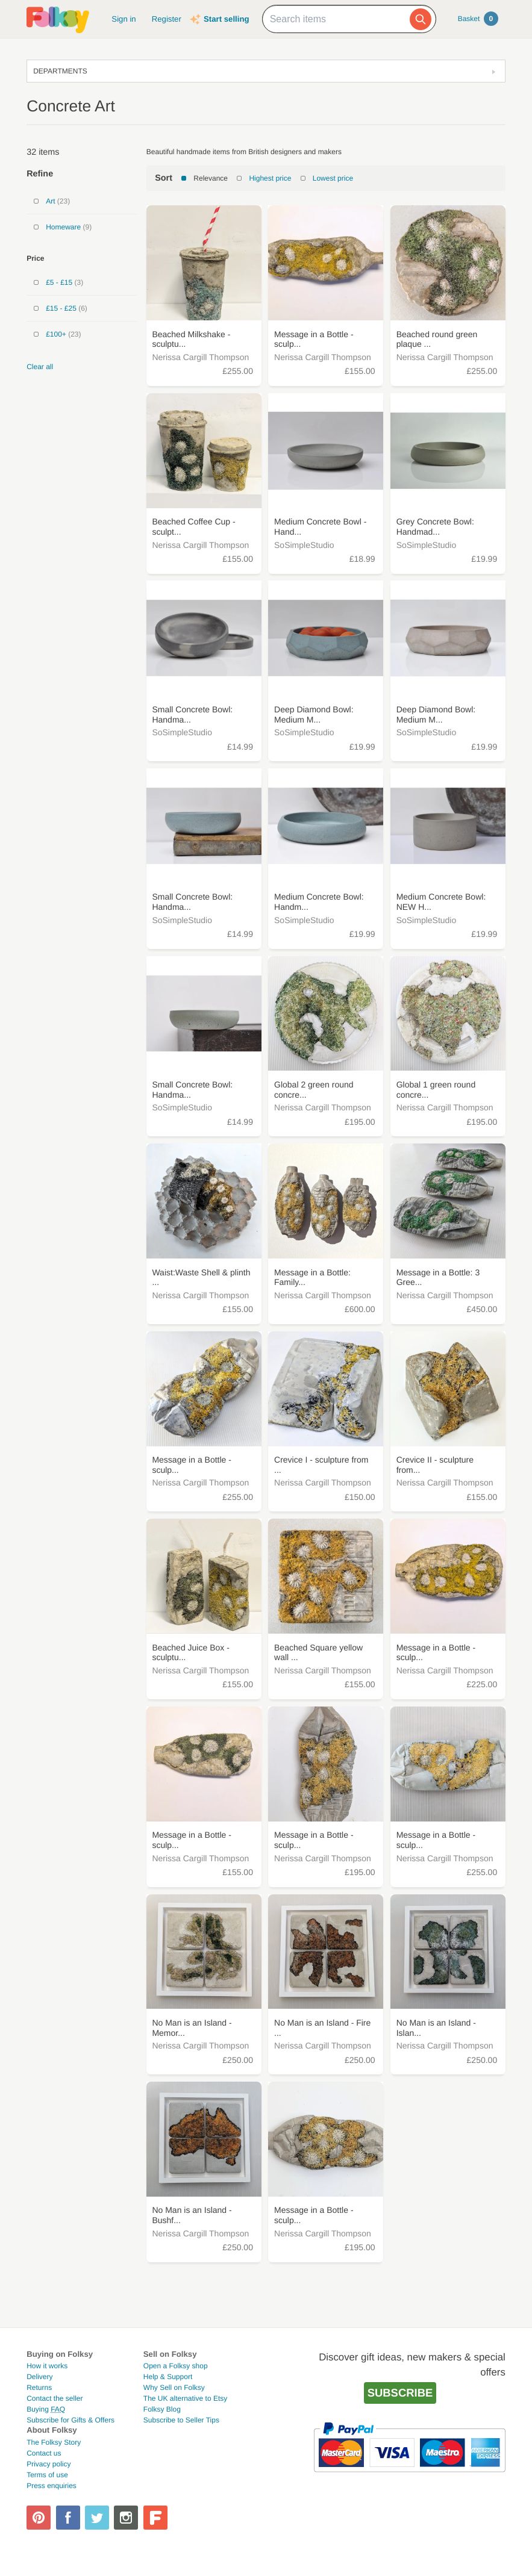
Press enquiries (52, 2485)
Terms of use (47, 2475)
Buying (46, 2409)
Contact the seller (55, 2398)
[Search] (420, 19)
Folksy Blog (162, 2409)
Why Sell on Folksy (174, 2387)
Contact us (44, 2453)
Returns (39, 2387)
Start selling (226, 18)
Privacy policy (48, 2464)
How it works (47, 2366)
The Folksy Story (54, 2442)
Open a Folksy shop (175, 2366)
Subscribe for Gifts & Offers (70, 2420)
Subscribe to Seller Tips (181, 2420)
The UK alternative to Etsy (185, 2398)
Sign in (123, 18)
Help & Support (167, 2376)
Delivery (39, 2376)
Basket (478, 18)
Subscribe (400, 2392)
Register (166, 18)
